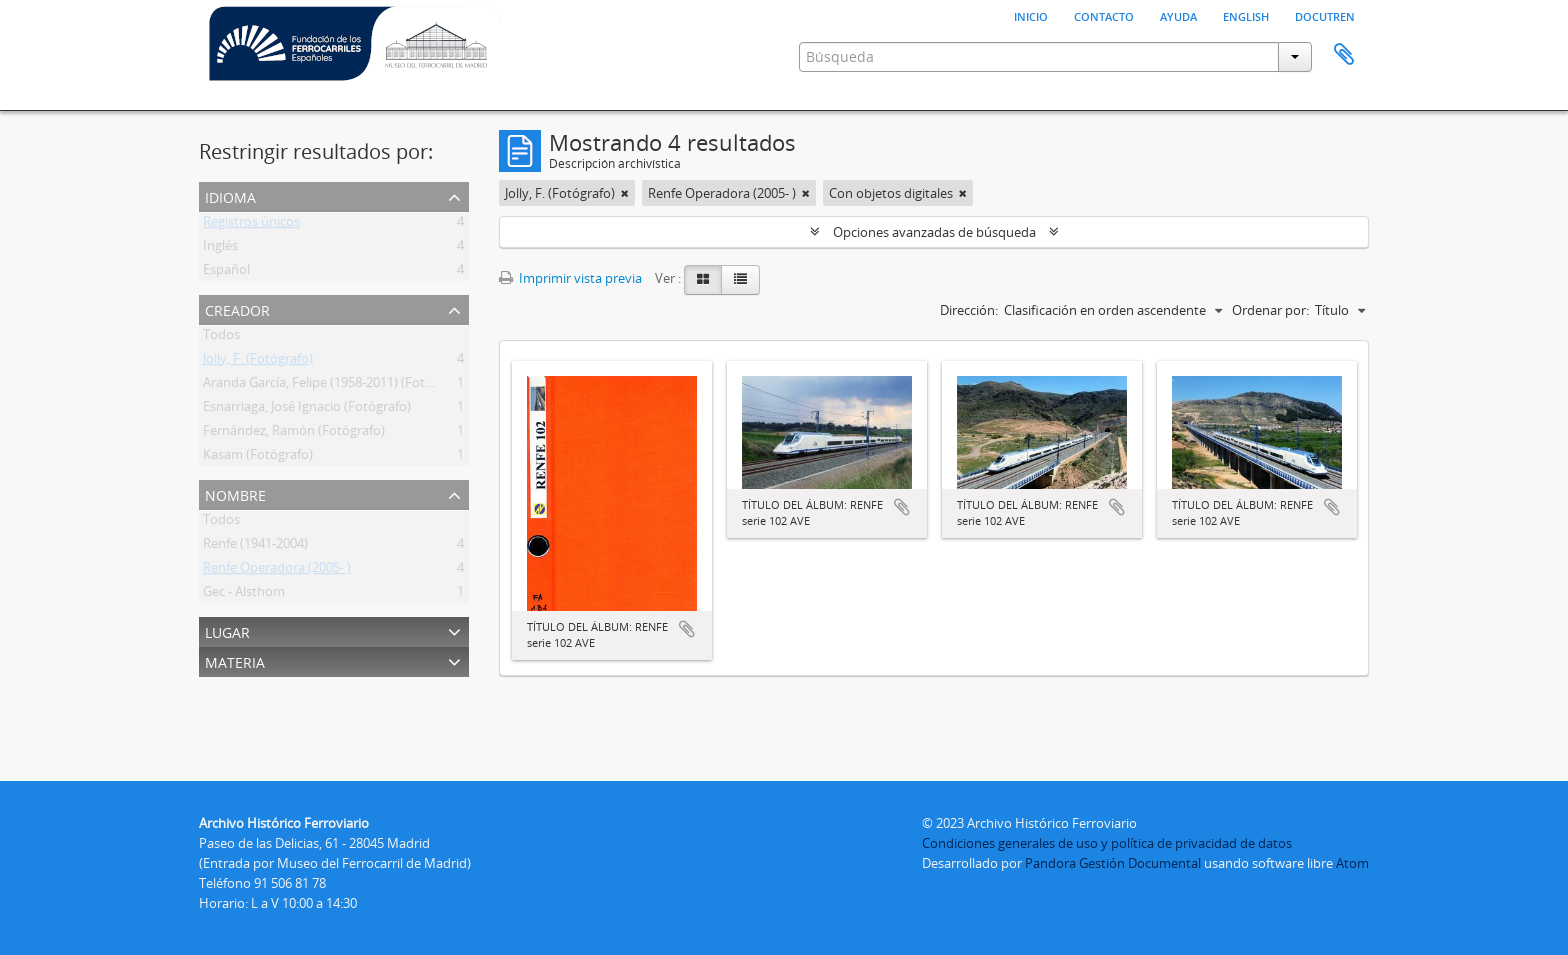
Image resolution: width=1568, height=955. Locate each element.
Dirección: (969, 310)
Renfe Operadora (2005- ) (277, 571)
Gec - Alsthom (244, 595)
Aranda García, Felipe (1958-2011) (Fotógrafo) (335, 386)
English (1246, 15)
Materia (235, 660)
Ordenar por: (1270, 310)
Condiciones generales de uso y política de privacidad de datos (1107, 843)
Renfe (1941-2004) (255, 547)
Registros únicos (251, 225)
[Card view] (703, 280)
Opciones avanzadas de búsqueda (934, 232)
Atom (1352, 863)
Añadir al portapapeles (687, 629)
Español (226, 273)
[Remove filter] (625, 193)
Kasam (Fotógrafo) (258, 458)
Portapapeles (1344, 55)
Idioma (230, 195)
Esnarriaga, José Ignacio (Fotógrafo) (307, 410)
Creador (237, 308)
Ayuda (1178, 15)
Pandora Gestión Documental (1113, 863)
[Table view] (740, 280)
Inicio (1031, 15)
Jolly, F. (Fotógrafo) (258, 362)
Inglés (220, 249)
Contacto (1104, 15)
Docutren (1325, 15)
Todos (221, 338)
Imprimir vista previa (570, 278)
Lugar (227, 630)
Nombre (235, 493)
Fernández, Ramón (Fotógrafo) (294, 434)
